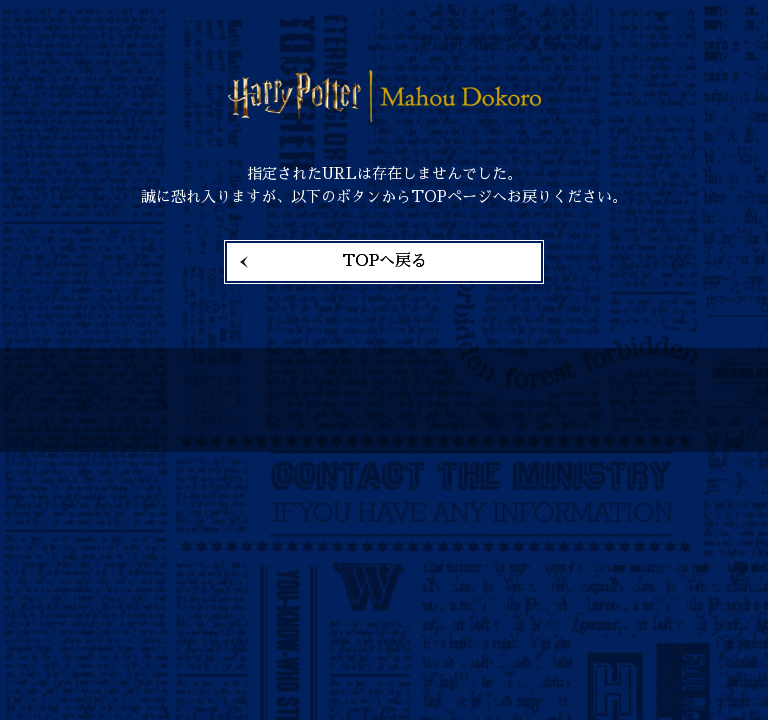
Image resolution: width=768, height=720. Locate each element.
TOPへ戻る (384, 261)
